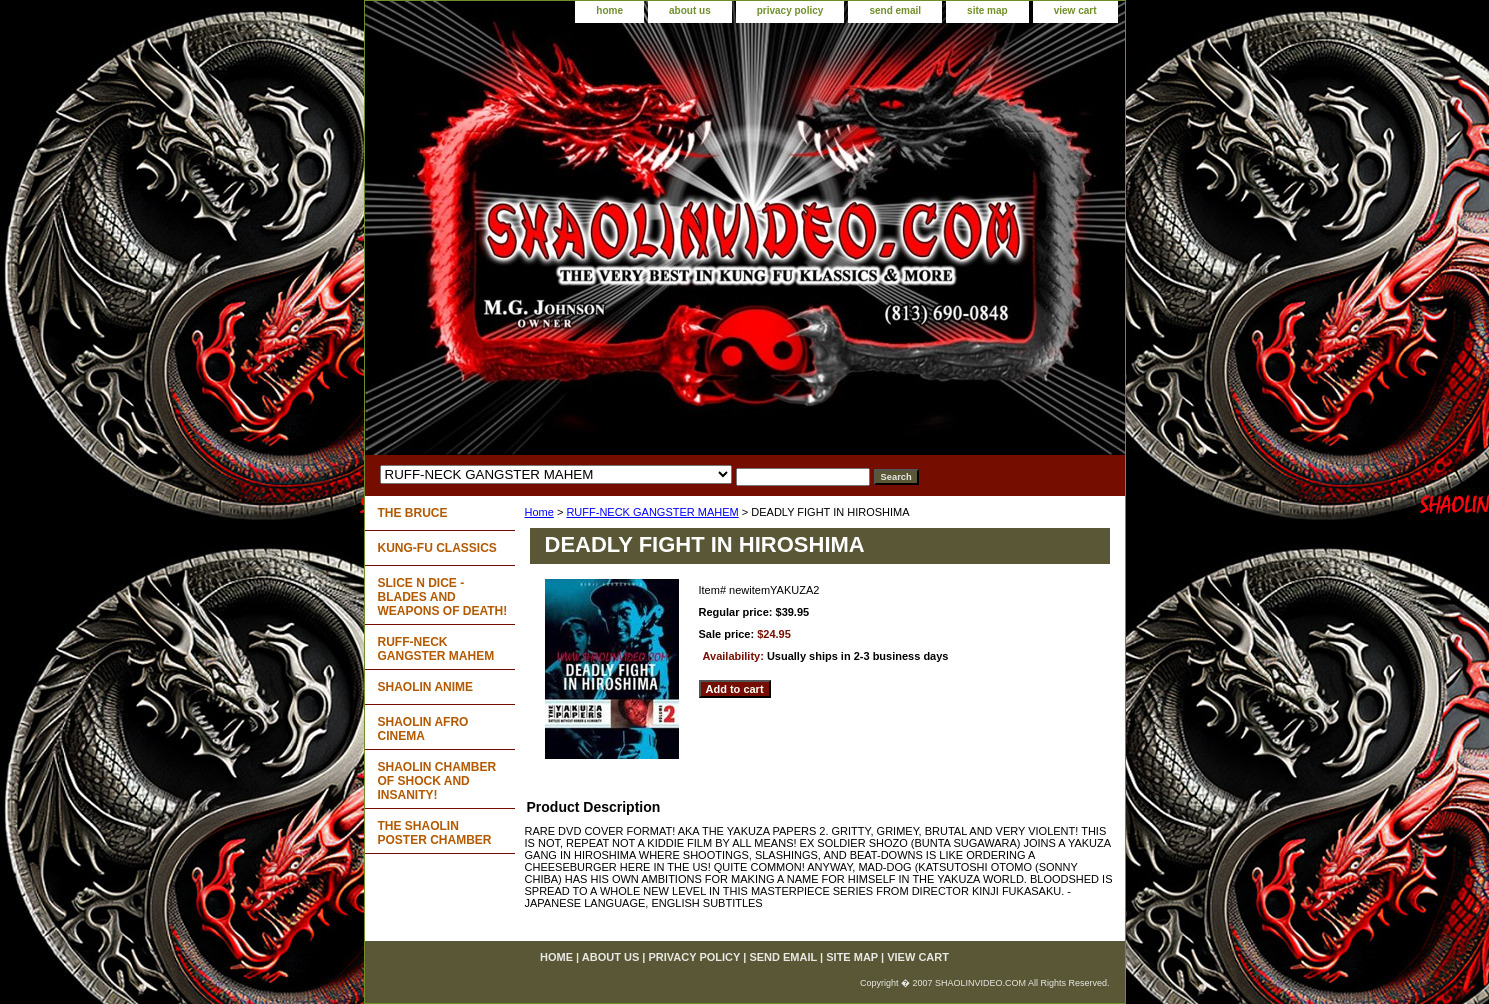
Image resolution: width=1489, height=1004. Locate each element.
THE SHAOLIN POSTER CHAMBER (435, 833)
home (609, 10)
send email (895, 10)
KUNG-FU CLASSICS (437, 548)
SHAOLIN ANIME (426, 687)
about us (690, 10)
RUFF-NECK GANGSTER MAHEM (652, 512)
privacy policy (790, 10)
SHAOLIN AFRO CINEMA (423, 729)
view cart (1075, 10)
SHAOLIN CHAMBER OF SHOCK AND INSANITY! (437, 781)
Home (539, 512)
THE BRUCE (413, 513)
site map (987, 10)
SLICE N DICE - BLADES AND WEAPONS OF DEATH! (443, 597)
